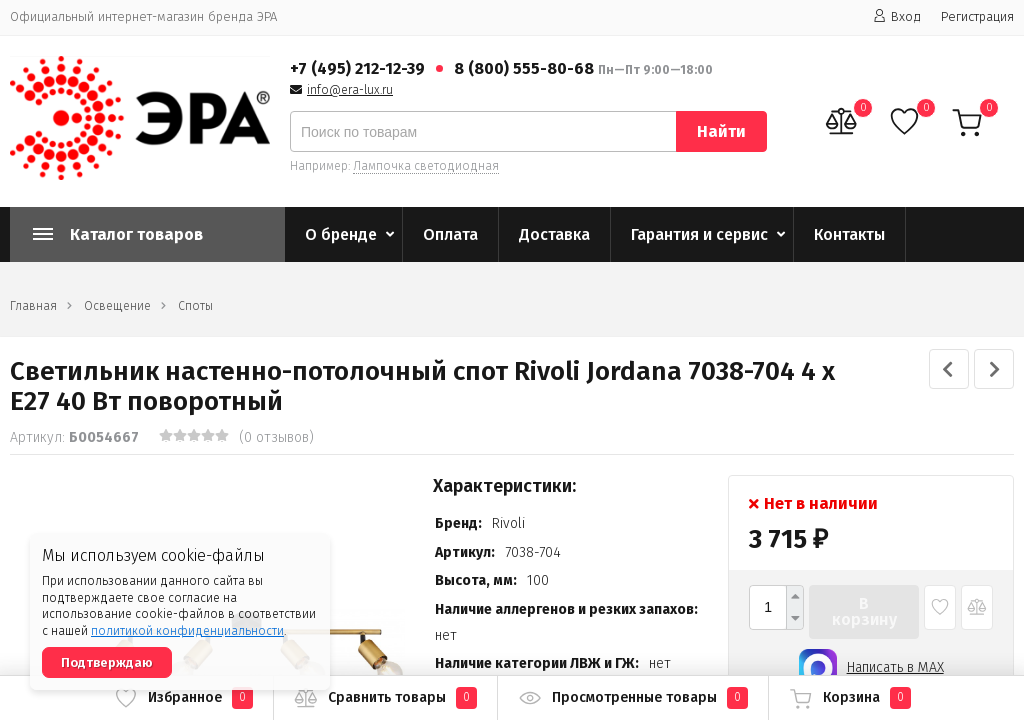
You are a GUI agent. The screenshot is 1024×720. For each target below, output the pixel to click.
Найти (721, 131)
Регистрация (977, 16)
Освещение (117, 306)
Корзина (850, 698)
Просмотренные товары (633, 698)
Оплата (450, 234)
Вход (897, 16)
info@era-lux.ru (350, 90)
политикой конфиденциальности (187, 631)
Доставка (554, 234)
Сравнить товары (385, 698)
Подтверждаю (107, 662)
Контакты (849, 234)
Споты (195, 306)
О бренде (341, 234)
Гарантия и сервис (699, 234)
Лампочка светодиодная (426, 166)
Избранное (183, 698)
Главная (33, 306)
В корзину (864, 611)
